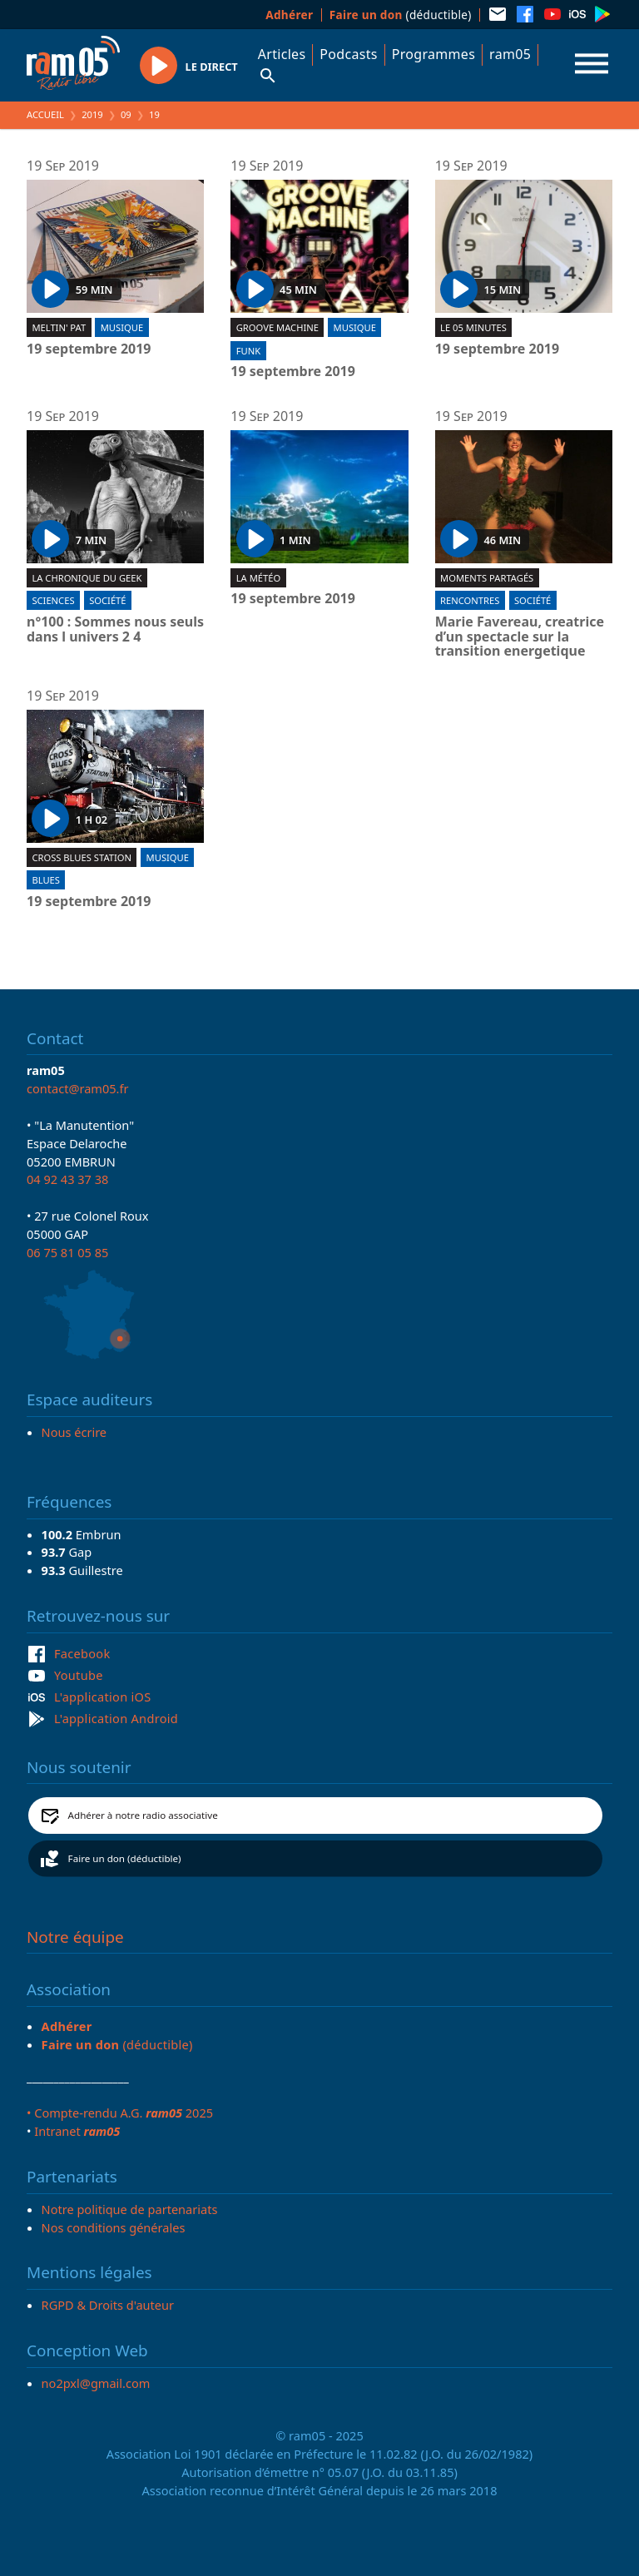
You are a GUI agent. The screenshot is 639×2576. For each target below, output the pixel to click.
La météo (258, 578)
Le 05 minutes (473, 327)
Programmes (433, 54)
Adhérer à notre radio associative (143, 1815)
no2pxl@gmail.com (96, 2383)
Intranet (77, 2131)
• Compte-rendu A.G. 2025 (120, 2112)
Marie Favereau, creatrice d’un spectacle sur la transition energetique (519, 637)
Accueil (45, 114)
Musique (122, 327)
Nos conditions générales (114, 2227)
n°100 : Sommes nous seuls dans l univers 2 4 (115, 629)
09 (126, 114)
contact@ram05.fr (78, 1088)
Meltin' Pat (59, 327)
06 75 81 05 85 (67, 1252)
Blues (46, 880)
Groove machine (277, 327)
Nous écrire (74, 1432)
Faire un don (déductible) (124, 1858)
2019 (92, 114)
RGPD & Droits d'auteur (108, 2304)
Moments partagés (486, 578)
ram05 (510, 54)
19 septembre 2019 (89, 349)
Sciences (53, 600)
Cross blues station (81, 857)
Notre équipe (75, 1937)
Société (107, 600)
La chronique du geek (86, 578)
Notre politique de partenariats (130, 2209)
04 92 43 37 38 (67, 1179)
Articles (282, 54)
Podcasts (348, 54)
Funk (248, 350)
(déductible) (400, 14)
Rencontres (469, 600)
